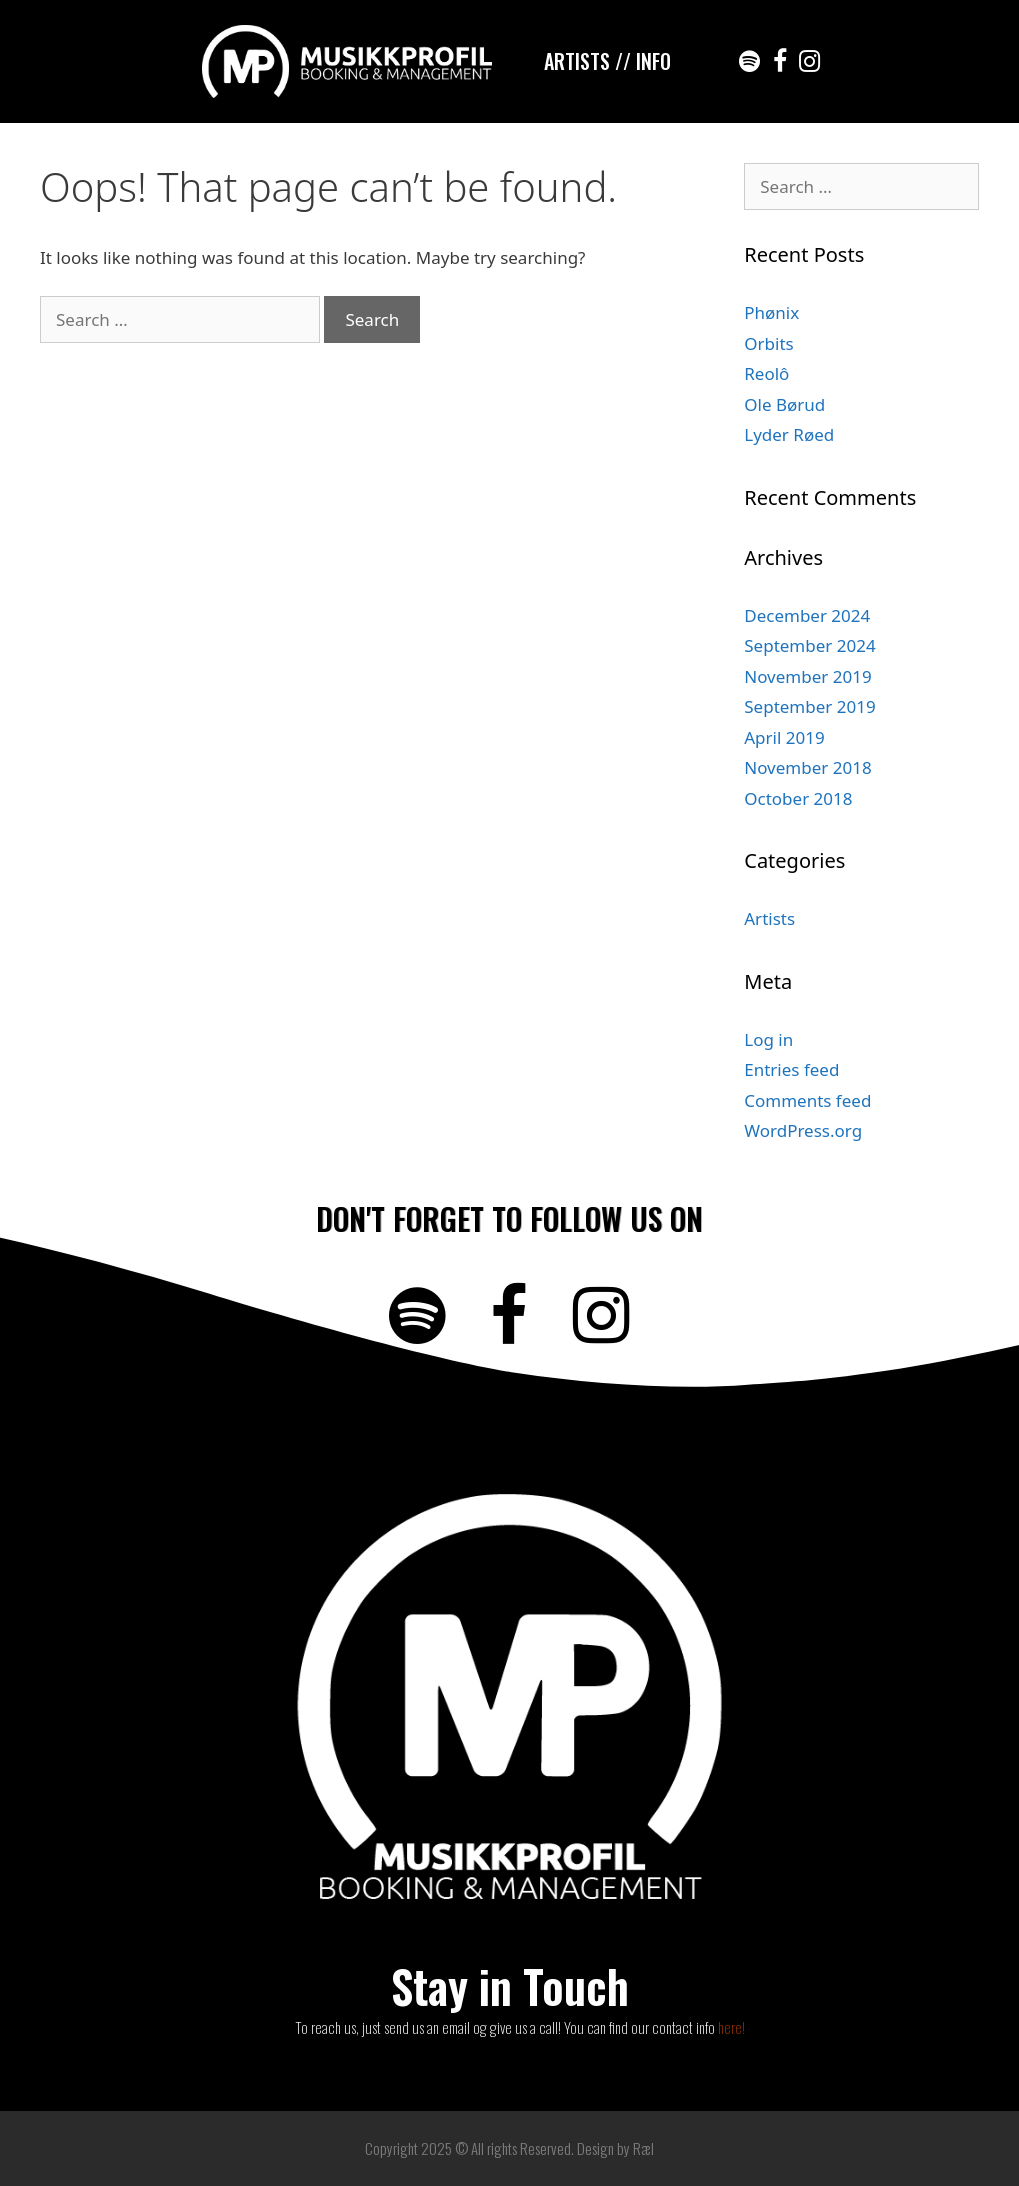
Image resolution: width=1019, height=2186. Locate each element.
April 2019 (784, 737)
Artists (769, 918)
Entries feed (791, 1069)
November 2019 (807, 676)
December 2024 (807, 615)
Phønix (771, 312)
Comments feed (807, 1100)
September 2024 (809, 645)
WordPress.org (803, 1130)
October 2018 (798, 798)
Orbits (768, 343)
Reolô (766, 373)
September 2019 (809, 706)
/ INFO (647, 61)
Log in (768, 1039)
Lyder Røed (789, 434)
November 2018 (807, 767)
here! (731, 2027)
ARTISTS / (583, 61)
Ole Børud (784, 404)
